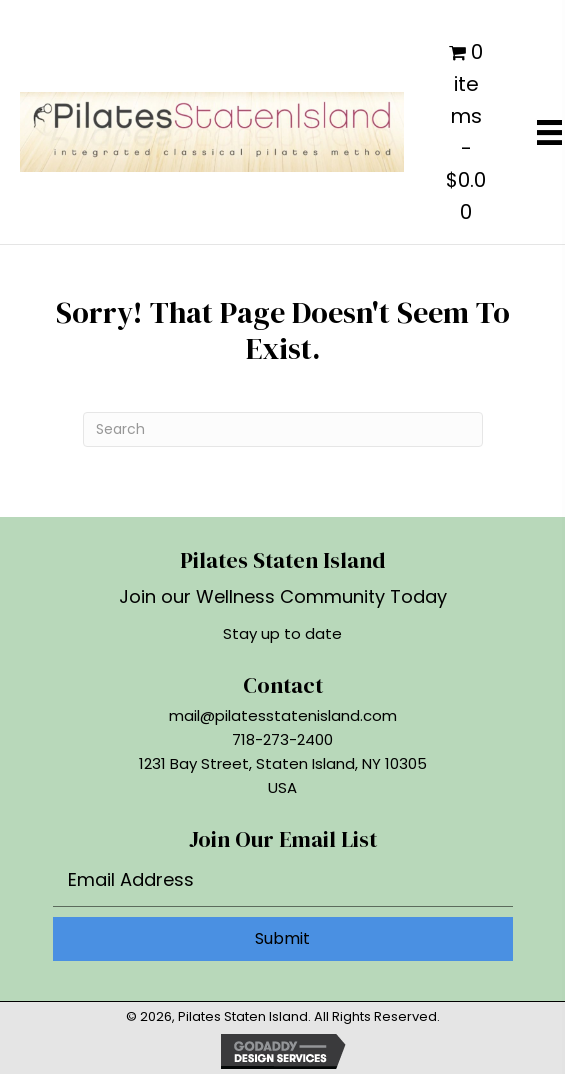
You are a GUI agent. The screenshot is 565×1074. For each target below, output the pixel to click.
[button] (283, 939)
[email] (283, 884)
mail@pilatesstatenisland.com (283, 715)
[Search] (283, 429)
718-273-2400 (282, 739)
